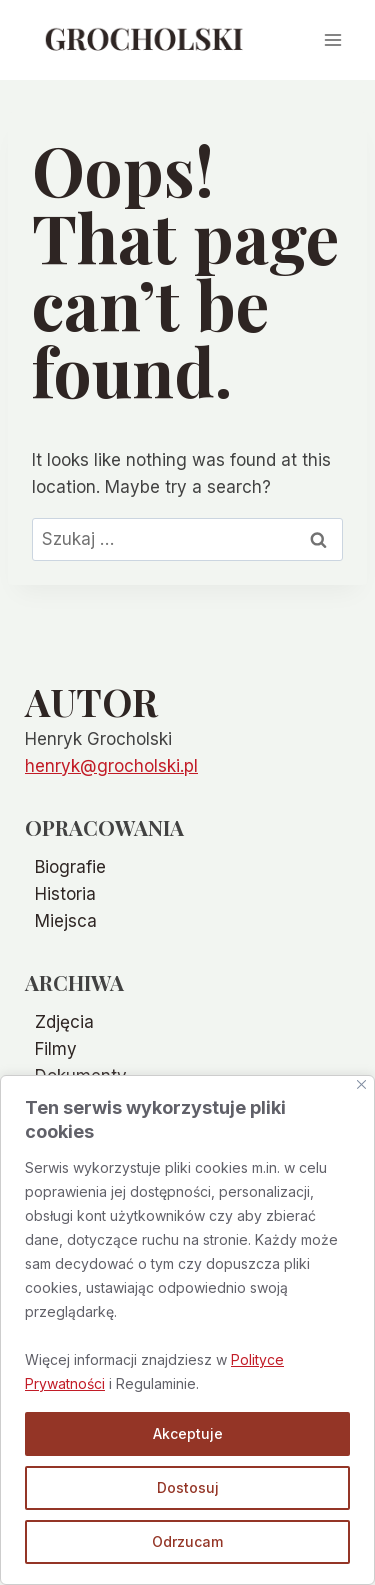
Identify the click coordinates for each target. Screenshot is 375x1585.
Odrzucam (187, 1541)
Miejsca (66, 921)
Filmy (56, 1049)
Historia (65, 894)
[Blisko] (361, 1084)
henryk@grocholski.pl (111, 766)
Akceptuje (188, 1433)
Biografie (70, 867)
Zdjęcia (64, 1022)
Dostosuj (188, 1487)
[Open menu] (332, 39)
